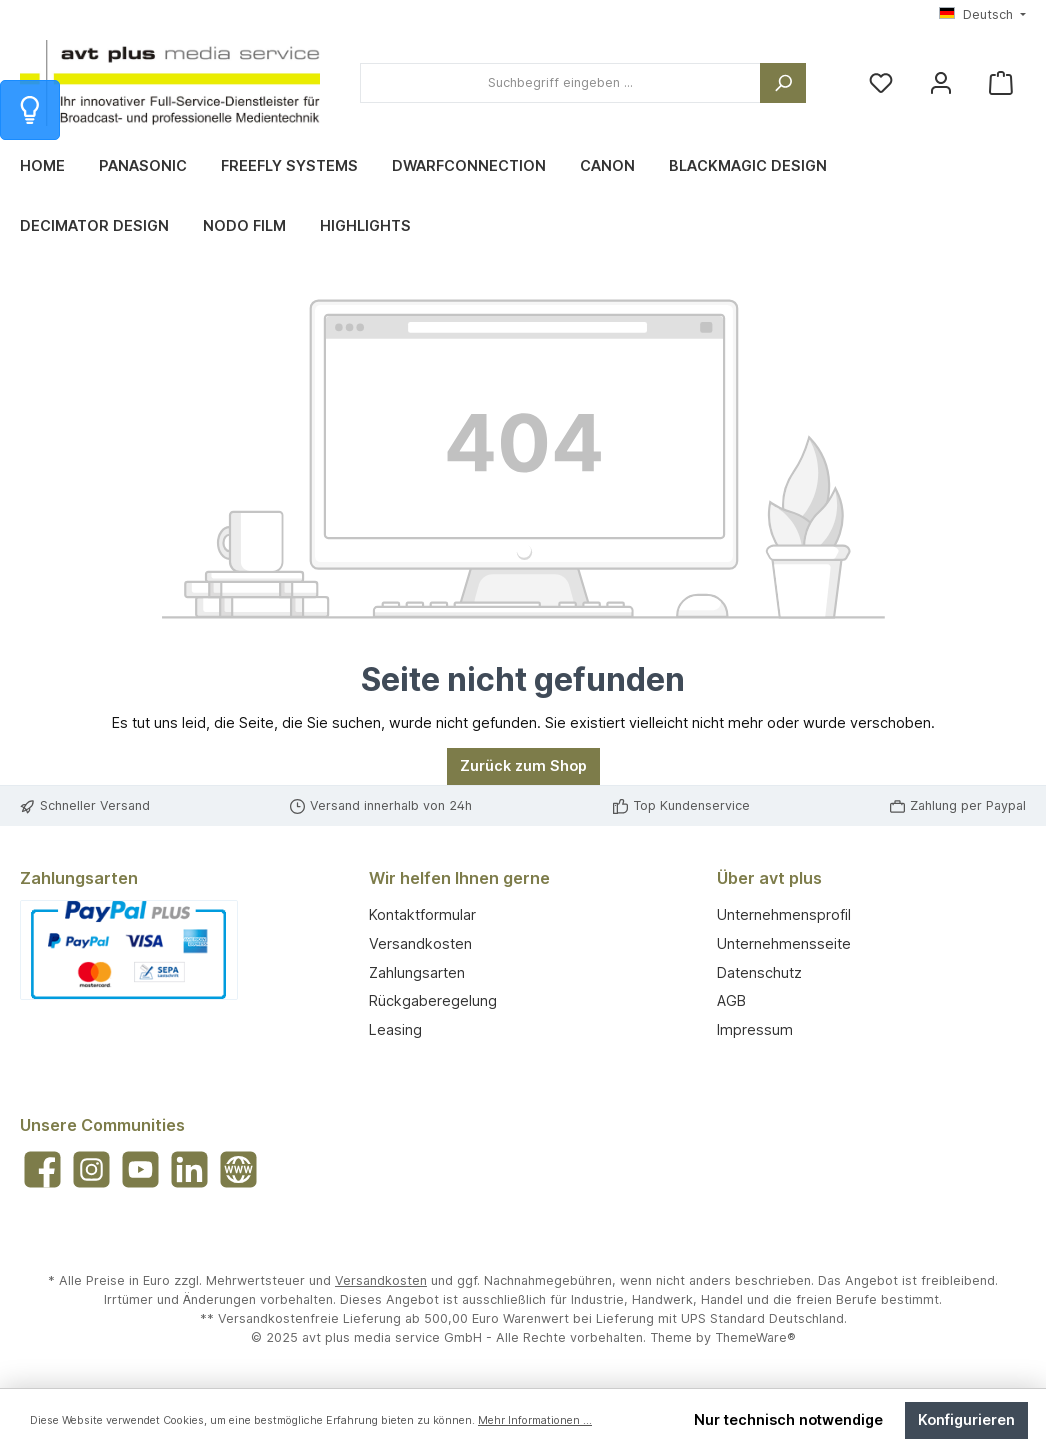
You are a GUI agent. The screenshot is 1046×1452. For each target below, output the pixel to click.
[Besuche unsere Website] (238, 1169)
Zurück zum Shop (523, 765)
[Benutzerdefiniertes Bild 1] (129, 950)
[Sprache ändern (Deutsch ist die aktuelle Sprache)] (982, 15)
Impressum (755, 1029)
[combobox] (560, 83)
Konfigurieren (966, 1419)
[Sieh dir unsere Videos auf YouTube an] (140, 1169)
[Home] (59, 166)
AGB (731, 1000)
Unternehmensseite (784, 943)
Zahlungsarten (417, 972)
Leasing (395, 1029)
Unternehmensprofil (784, 914)
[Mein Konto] (941, 83)
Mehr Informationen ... (535, 1420)
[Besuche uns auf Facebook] (42, 1169)
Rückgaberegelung (433, 1000)
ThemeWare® (755, 1337)
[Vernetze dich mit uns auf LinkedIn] (189, 1169)
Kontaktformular (422, 914)
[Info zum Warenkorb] (30, 110)
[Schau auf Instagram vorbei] (91, 1169)
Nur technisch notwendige (788, 1419)
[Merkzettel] (881, 83)
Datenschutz (759, 972)
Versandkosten (420, 943)
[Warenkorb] (1001, 83)
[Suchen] (783, 83)
